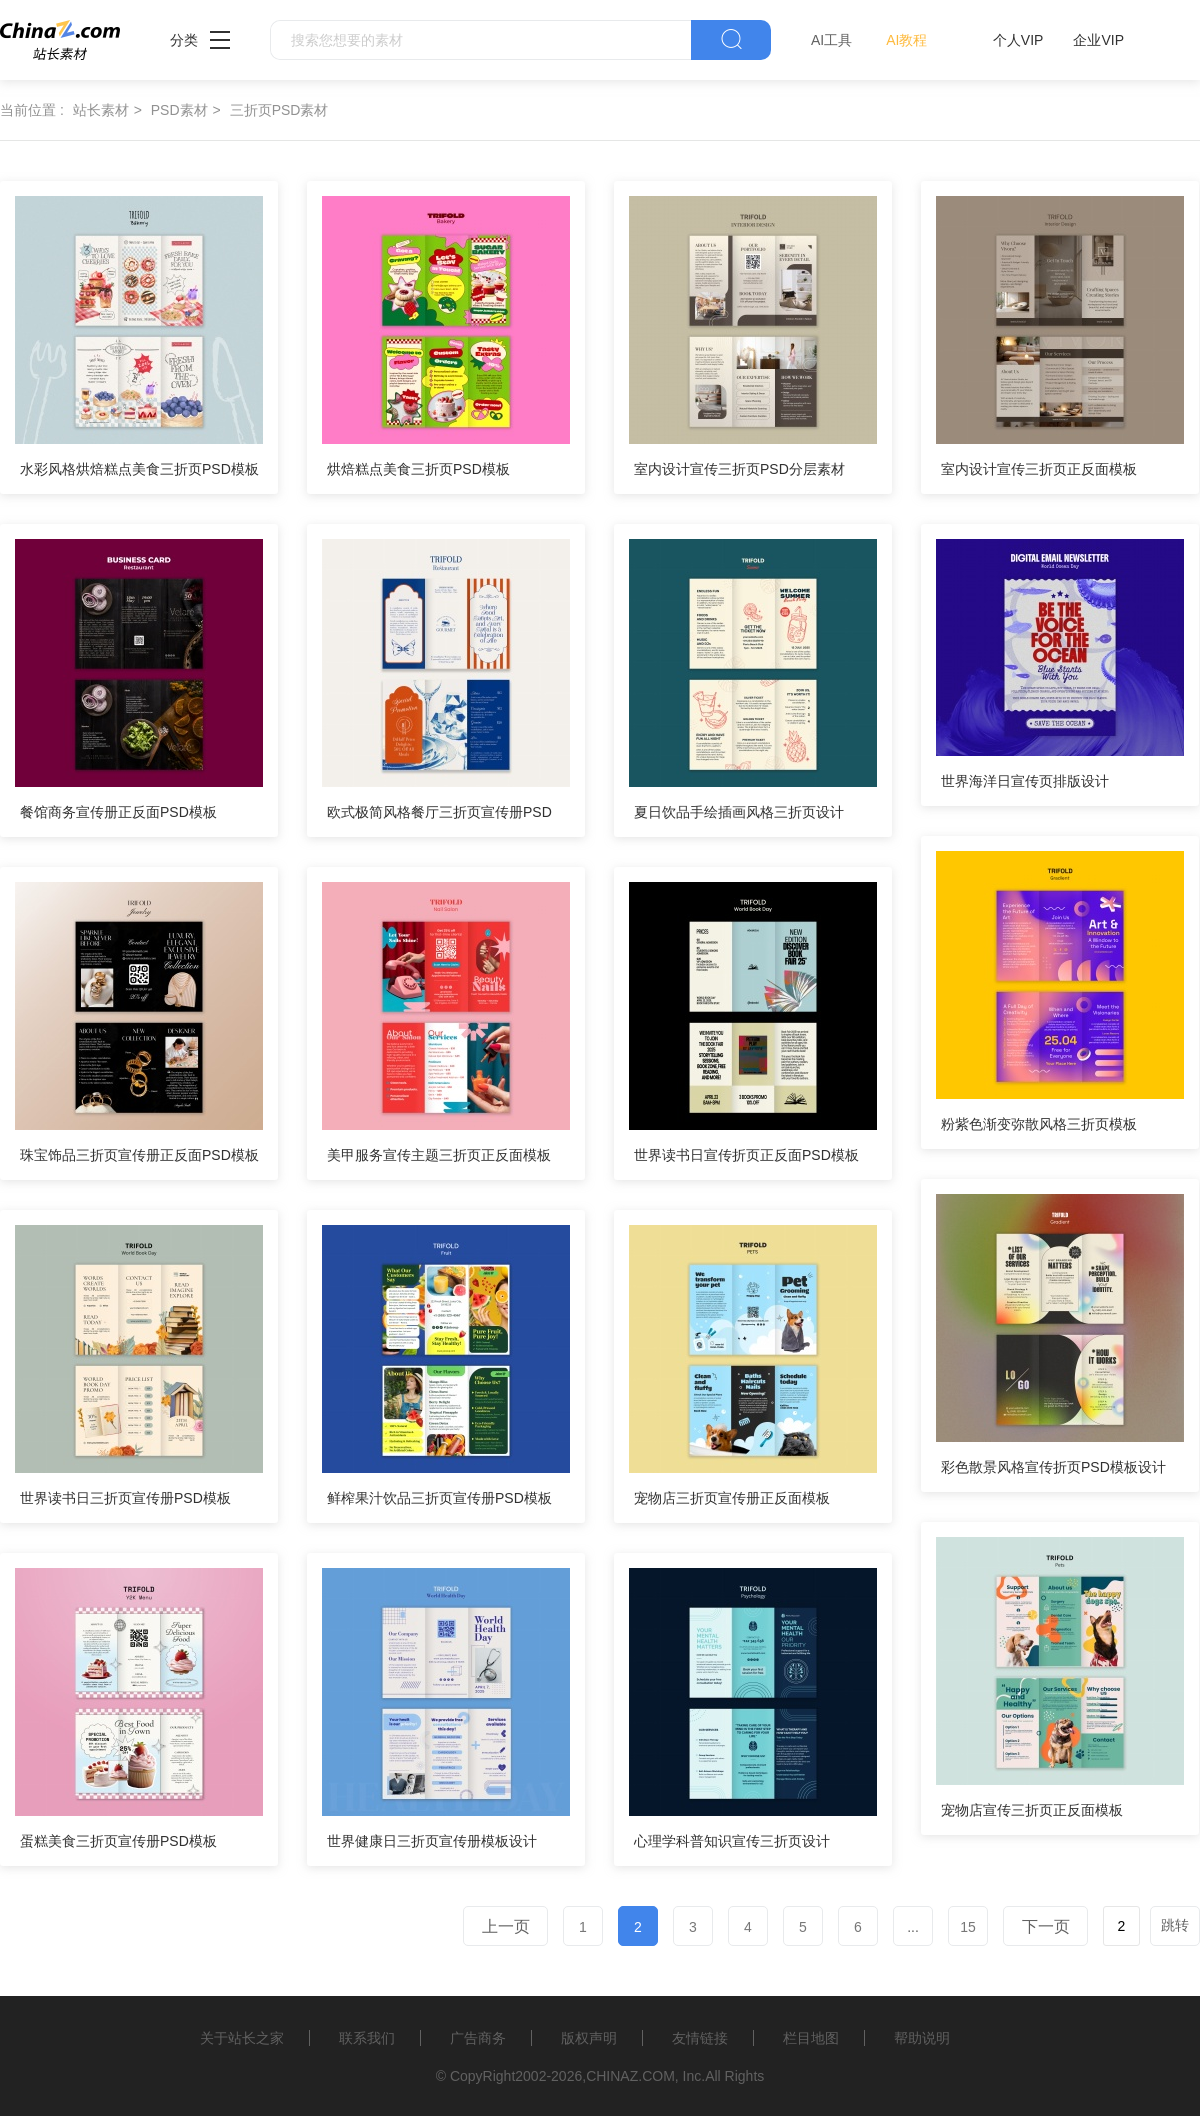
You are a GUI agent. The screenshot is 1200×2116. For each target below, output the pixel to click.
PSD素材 (179, 110)
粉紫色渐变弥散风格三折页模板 (1039, 1124)
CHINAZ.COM (630, 2076)
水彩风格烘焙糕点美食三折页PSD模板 (139, 469)
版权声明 (589, 2038)
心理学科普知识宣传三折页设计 (732, 1841)
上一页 (506, 1926)
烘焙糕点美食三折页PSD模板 (418, 469)
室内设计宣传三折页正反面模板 (1039, 469)
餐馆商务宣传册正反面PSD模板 (118, 812)
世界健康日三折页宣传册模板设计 (432, 1841)
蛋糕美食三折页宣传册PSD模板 (118, 1841)
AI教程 (906, 40)
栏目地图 (811, 2038)
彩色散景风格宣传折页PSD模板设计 (1053, 1467)
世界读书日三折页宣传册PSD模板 (125, 1498)
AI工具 (831, 40)
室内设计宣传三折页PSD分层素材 (739, 469)
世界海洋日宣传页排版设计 (1025, 781)
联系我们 (367, 2038)
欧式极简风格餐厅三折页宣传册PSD (439, 812)
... (913, 1927)
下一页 (1046, 1926)
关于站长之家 (242, 2038)
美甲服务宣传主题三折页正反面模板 (439, 1155)
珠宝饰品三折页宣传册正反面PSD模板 (139, 1155)
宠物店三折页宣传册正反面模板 (732, 1498)
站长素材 (101, 110)
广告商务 (478, 2038)
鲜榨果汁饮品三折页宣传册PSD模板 (439, 1498)
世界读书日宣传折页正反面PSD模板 (746, 1155)
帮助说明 (922, 2038)
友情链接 (700, 2038)
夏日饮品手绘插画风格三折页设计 (739, 812)
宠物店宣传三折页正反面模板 (1032, 1810)
